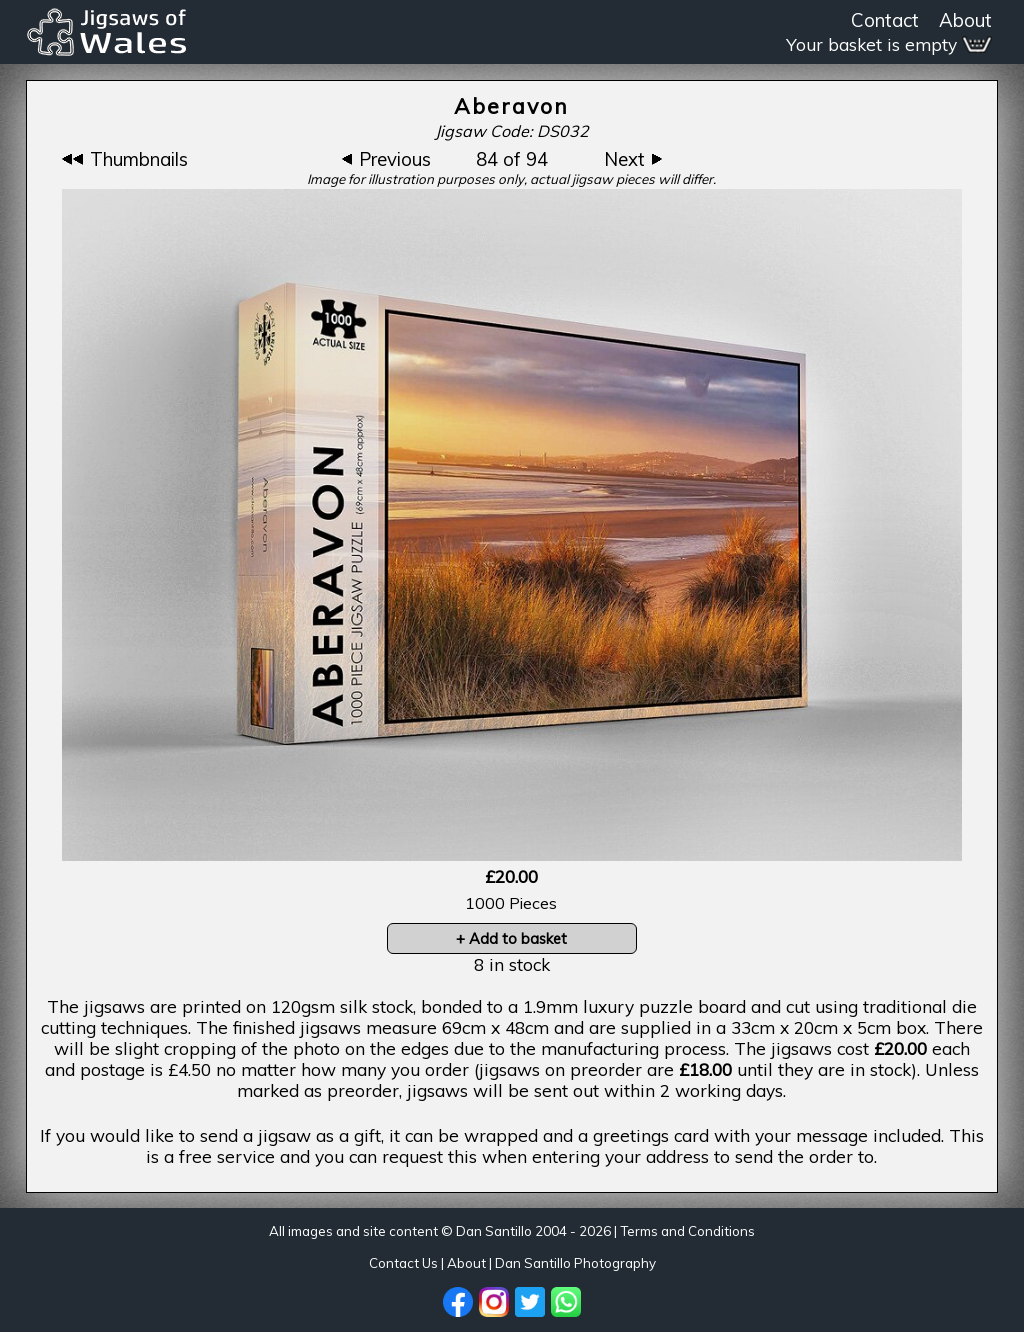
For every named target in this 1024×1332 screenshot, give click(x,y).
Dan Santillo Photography (575, 1263)
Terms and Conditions (687, 1231)
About (965, 20)
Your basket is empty (889, 44)
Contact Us (403, 1263)
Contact (885, 20)
